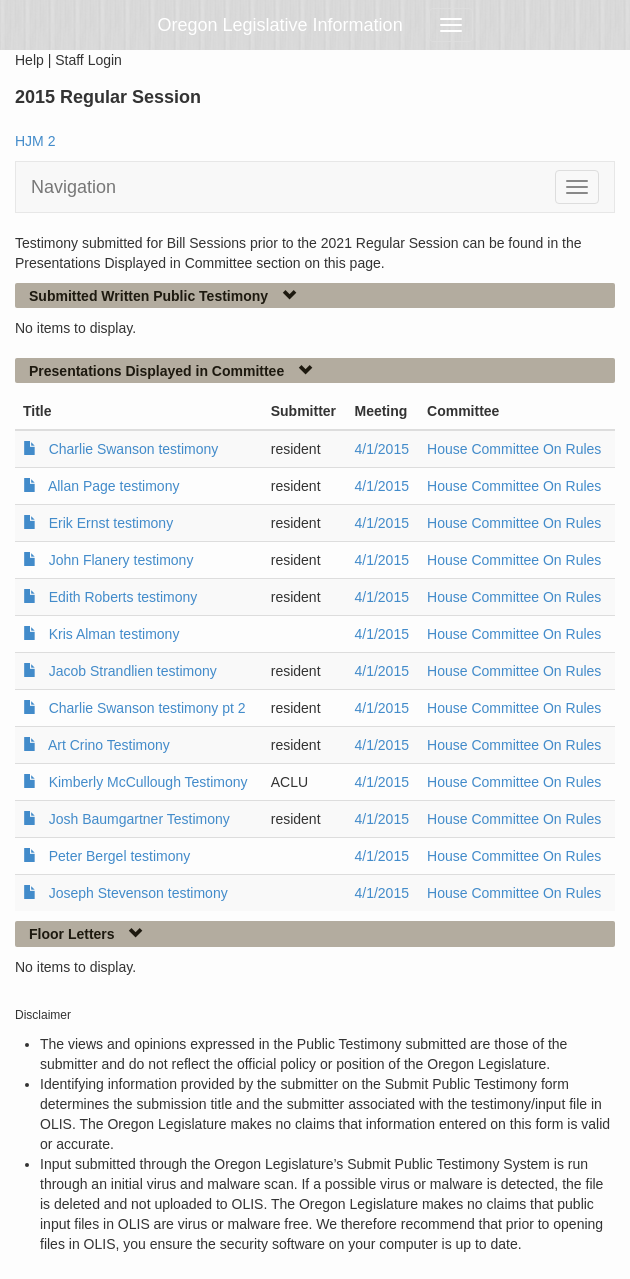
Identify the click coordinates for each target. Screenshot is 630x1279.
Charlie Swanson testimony (134, 449)
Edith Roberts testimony (123, 597)
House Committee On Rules (514, 449)
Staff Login (88, 60)
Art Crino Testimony (109, 745)
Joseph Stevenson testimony (138, 893)
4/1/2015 (381, 449)
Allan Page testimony (114, 486)
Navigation (73, 187)
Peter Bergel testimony (120, 856)
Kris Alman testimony (114, 634)
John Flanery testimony (121, 560)
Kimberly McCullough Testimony (148, 782)
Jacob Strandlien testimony (133, 671)
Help (29, 60)
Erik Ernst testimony (111, 523)
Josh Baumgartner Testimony (139, 819)
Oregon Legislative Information (280, 25)
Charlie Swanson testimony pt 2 (147, 708)
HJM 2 (35, 141)
